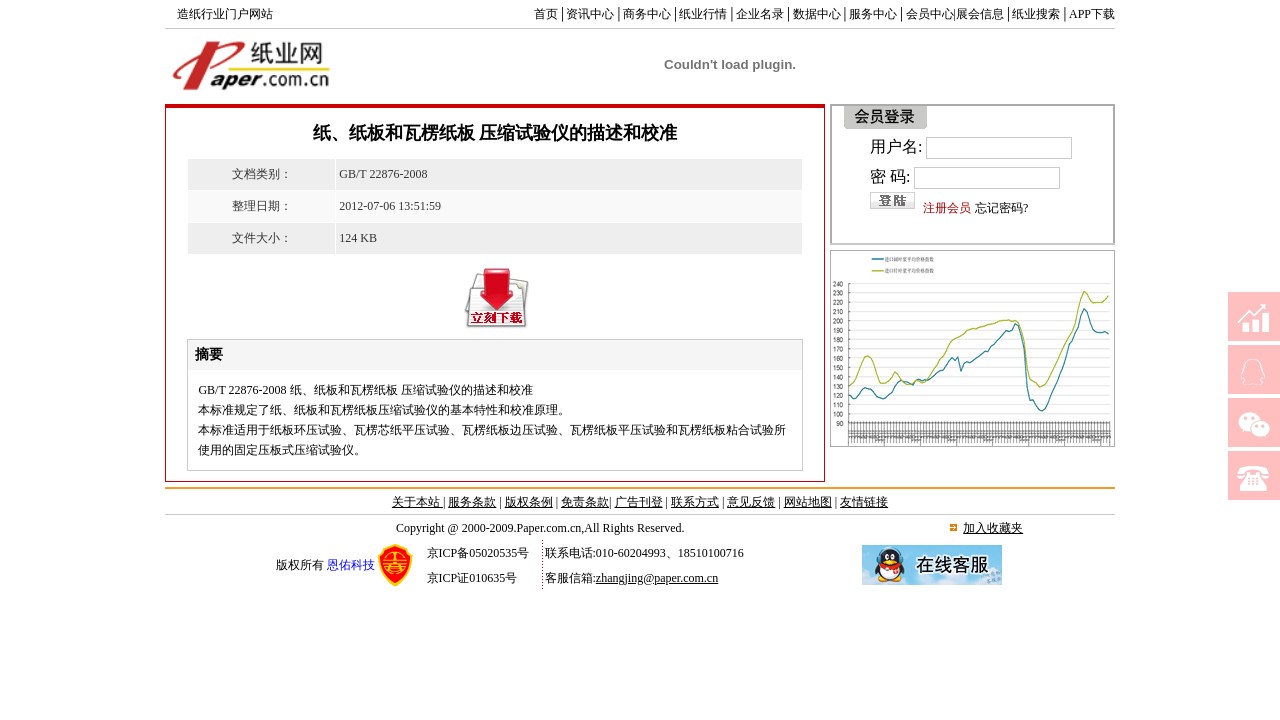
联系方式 (695, 502)
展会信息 (980, 14)
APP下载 (1092, 14)
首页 (546, 14)
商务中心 (647, 14)
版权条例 (529, 502)
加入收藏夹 (993, 528)
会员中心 (930, 14)
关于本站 (417, 502)
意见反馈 (751, 502)
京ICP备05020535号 (478, 553)
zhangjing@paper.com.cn (657, 578)
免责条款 (585, 502)
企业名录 (760, 14)
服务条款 (472, 502)
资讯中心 (590, 14)
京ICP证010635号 (472, 578)
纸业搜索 (1036, 14)
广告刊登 (639, 502)
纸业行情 (703, 14)
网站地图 (808, 502)
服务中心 (873, 14)
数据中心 (817, 14)
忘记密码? (1001, 208)
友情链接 (864, 502)
